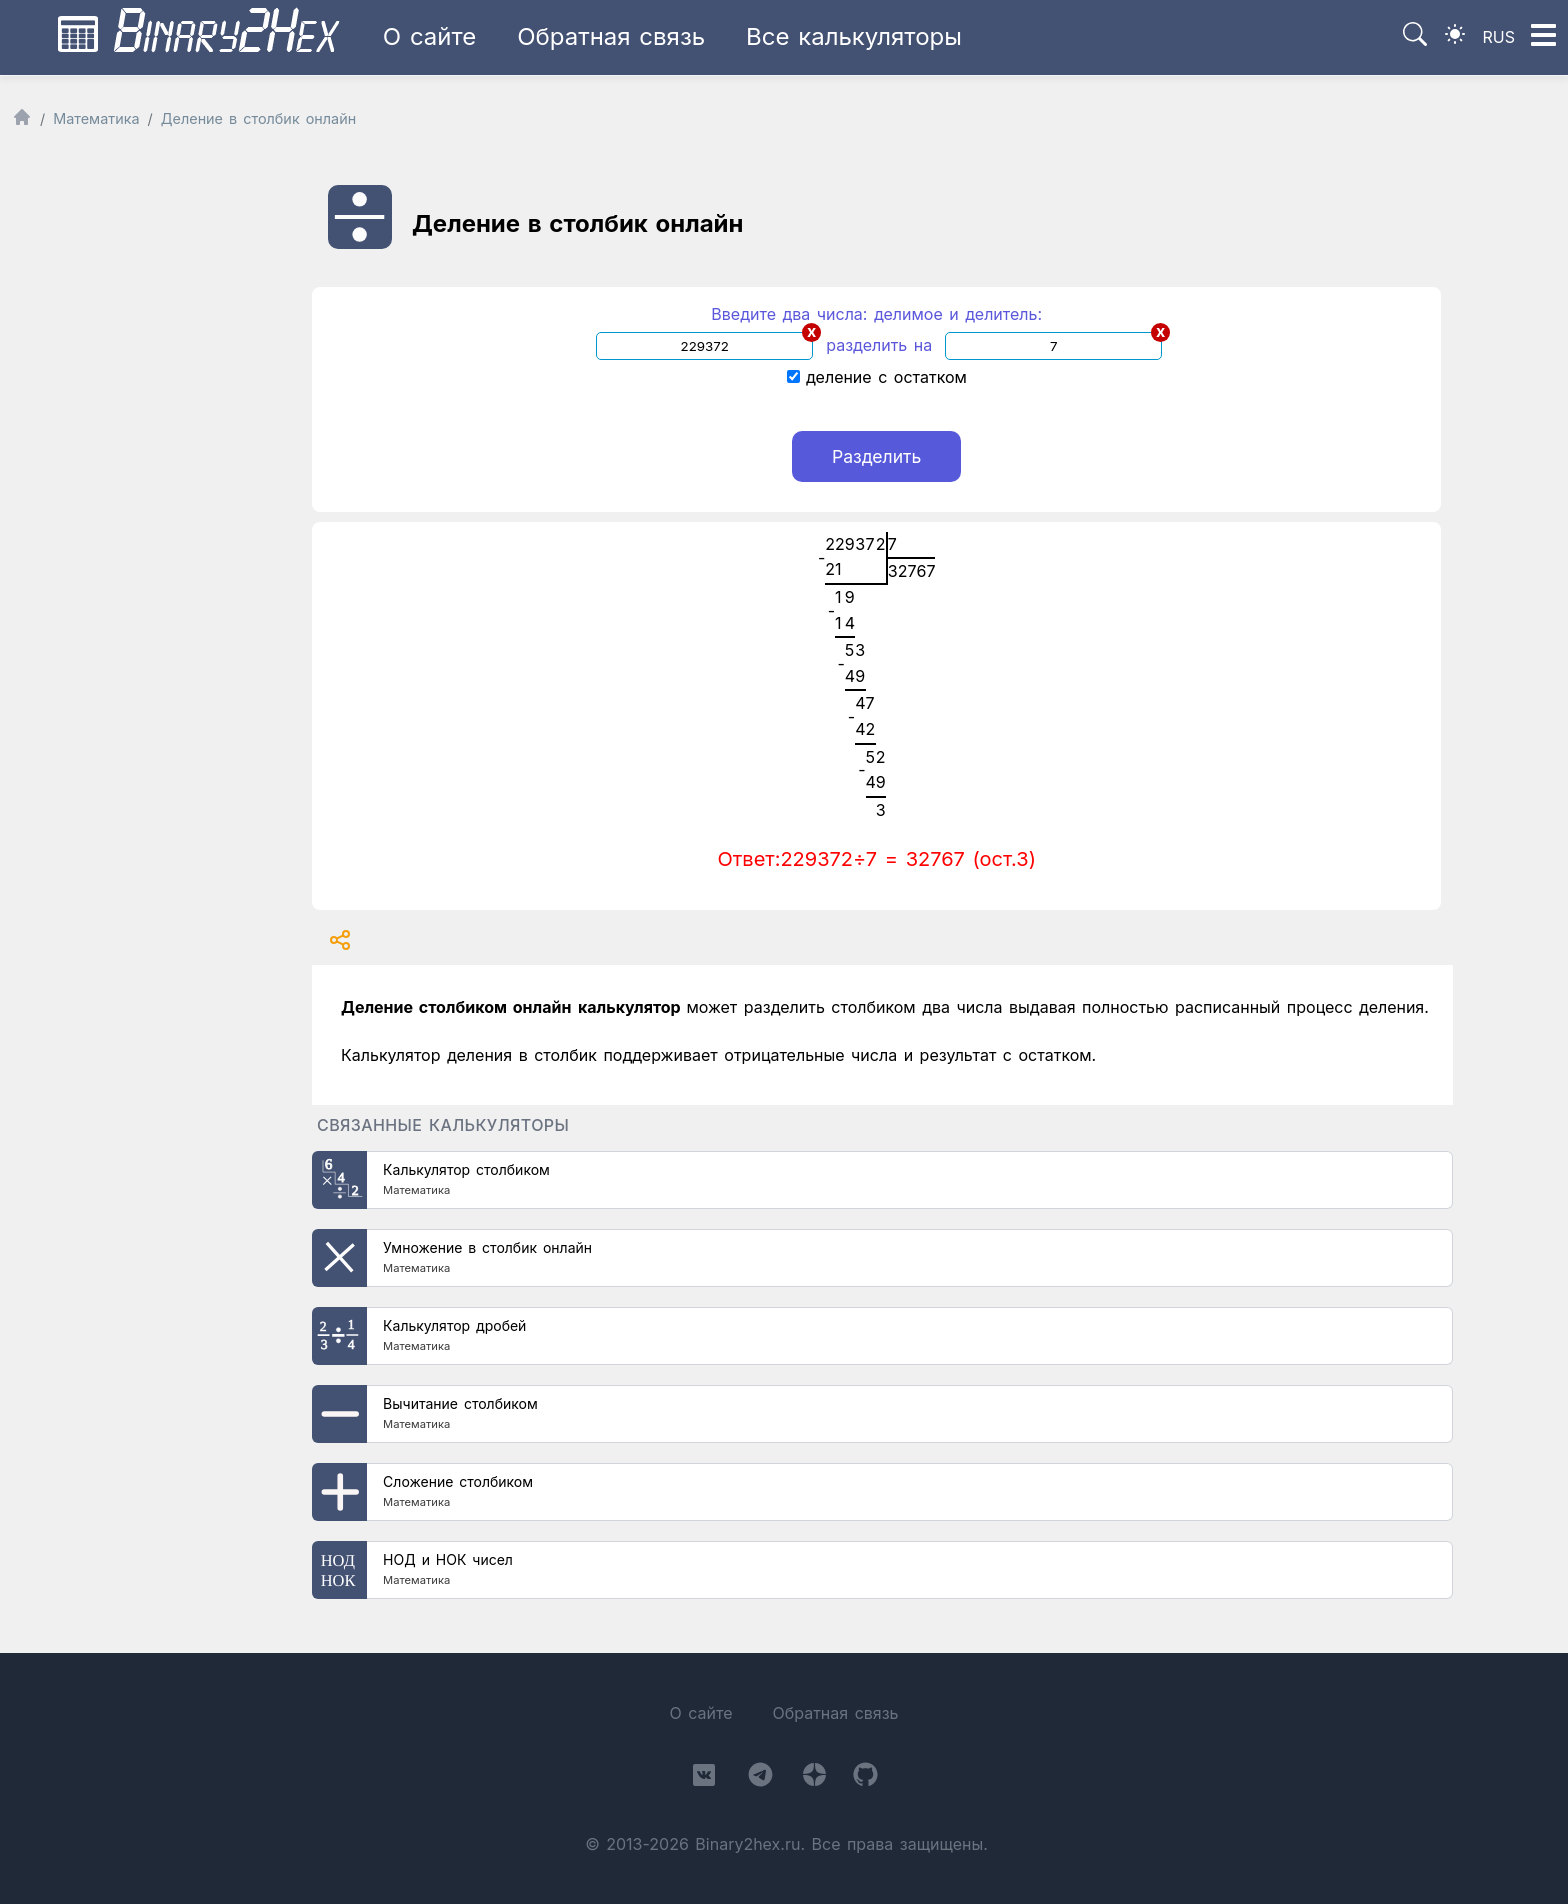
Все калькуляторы (854, 36)
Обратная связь (611, 36)
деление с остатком (877, 377)
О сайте (430, 36)
